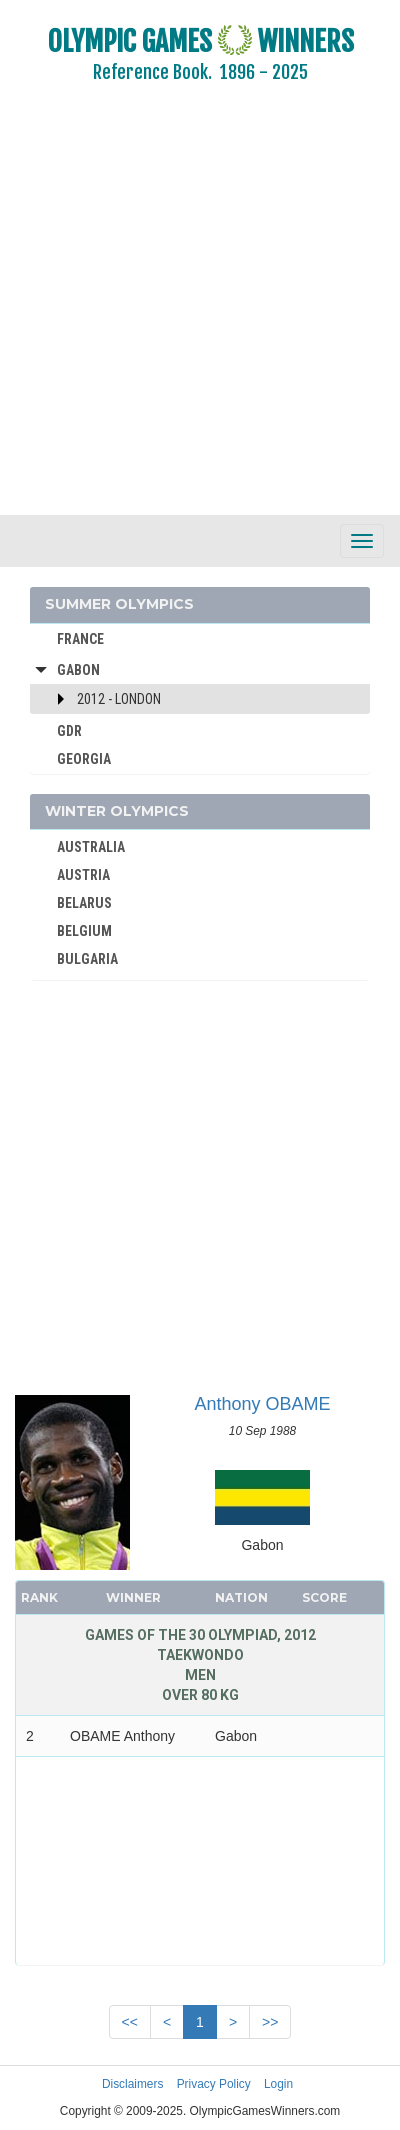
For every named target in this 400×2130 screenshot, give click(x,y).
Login (278, 2084)
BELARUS (84, 903)
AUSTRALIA (91, 847)
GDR (69, 731)
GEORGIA (84, 759)
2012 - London (119, 699)
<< (130, 2022)
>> (270, 2022)
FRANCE (80, 639)
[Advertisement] (187, 312)
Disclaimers (132, 2084)
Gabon (78, 670)
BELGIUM (84, 931)
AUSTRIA (83, 875)
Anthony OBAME (262, 1404)
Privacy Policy (214, 2084)
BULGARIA (87, 959)
